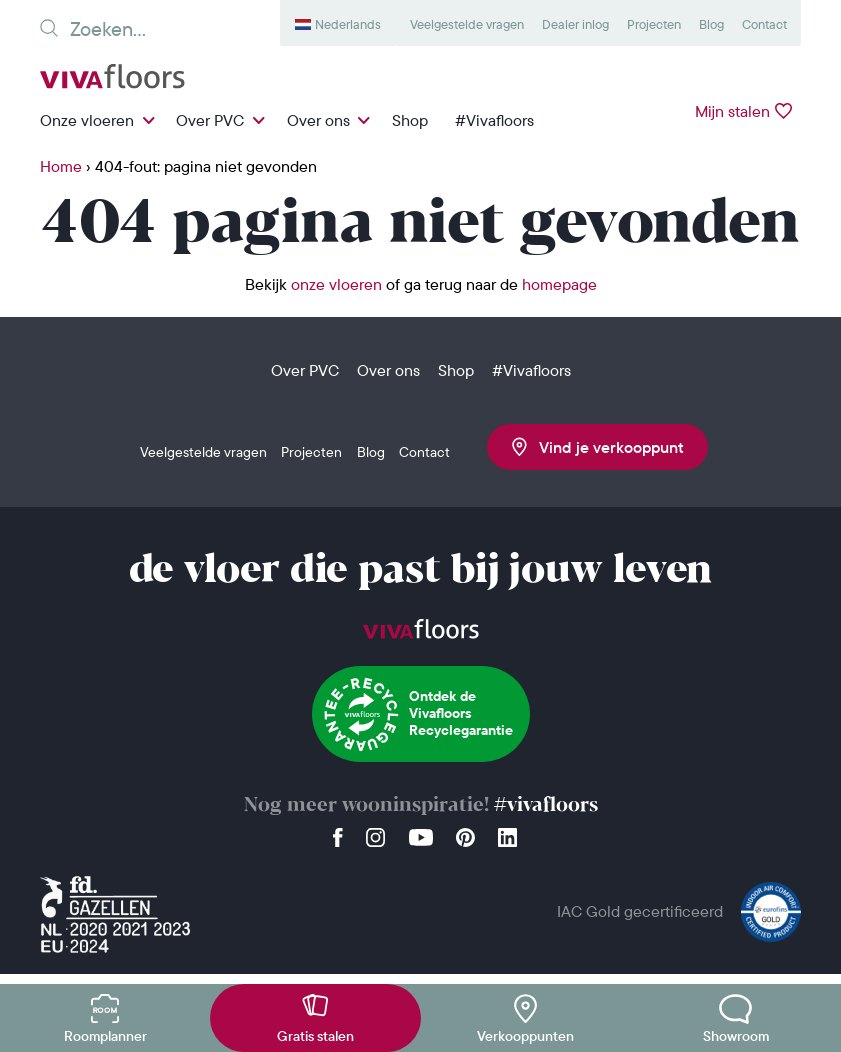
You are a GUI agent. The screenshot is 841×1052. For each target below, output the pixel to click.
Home (61, 166)
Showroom (736, 1036)
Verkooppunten (525, 1036)
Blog (711, 24)
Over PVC (210, 120)
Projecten (654, 24)
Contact (764, 24)
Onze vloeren (87, 120)
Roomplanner (105, 1036)
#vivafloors (546, 805)
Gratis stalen (315, 1036)
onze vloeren (336, 284)
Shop (410, 120)
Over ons (318, 120)
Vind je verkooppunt (598, 447)
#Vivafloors (494, 120)
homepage (559, 284)
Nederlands (348, 24)
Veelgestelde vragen (467, 24)
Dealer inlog (575, 24)
